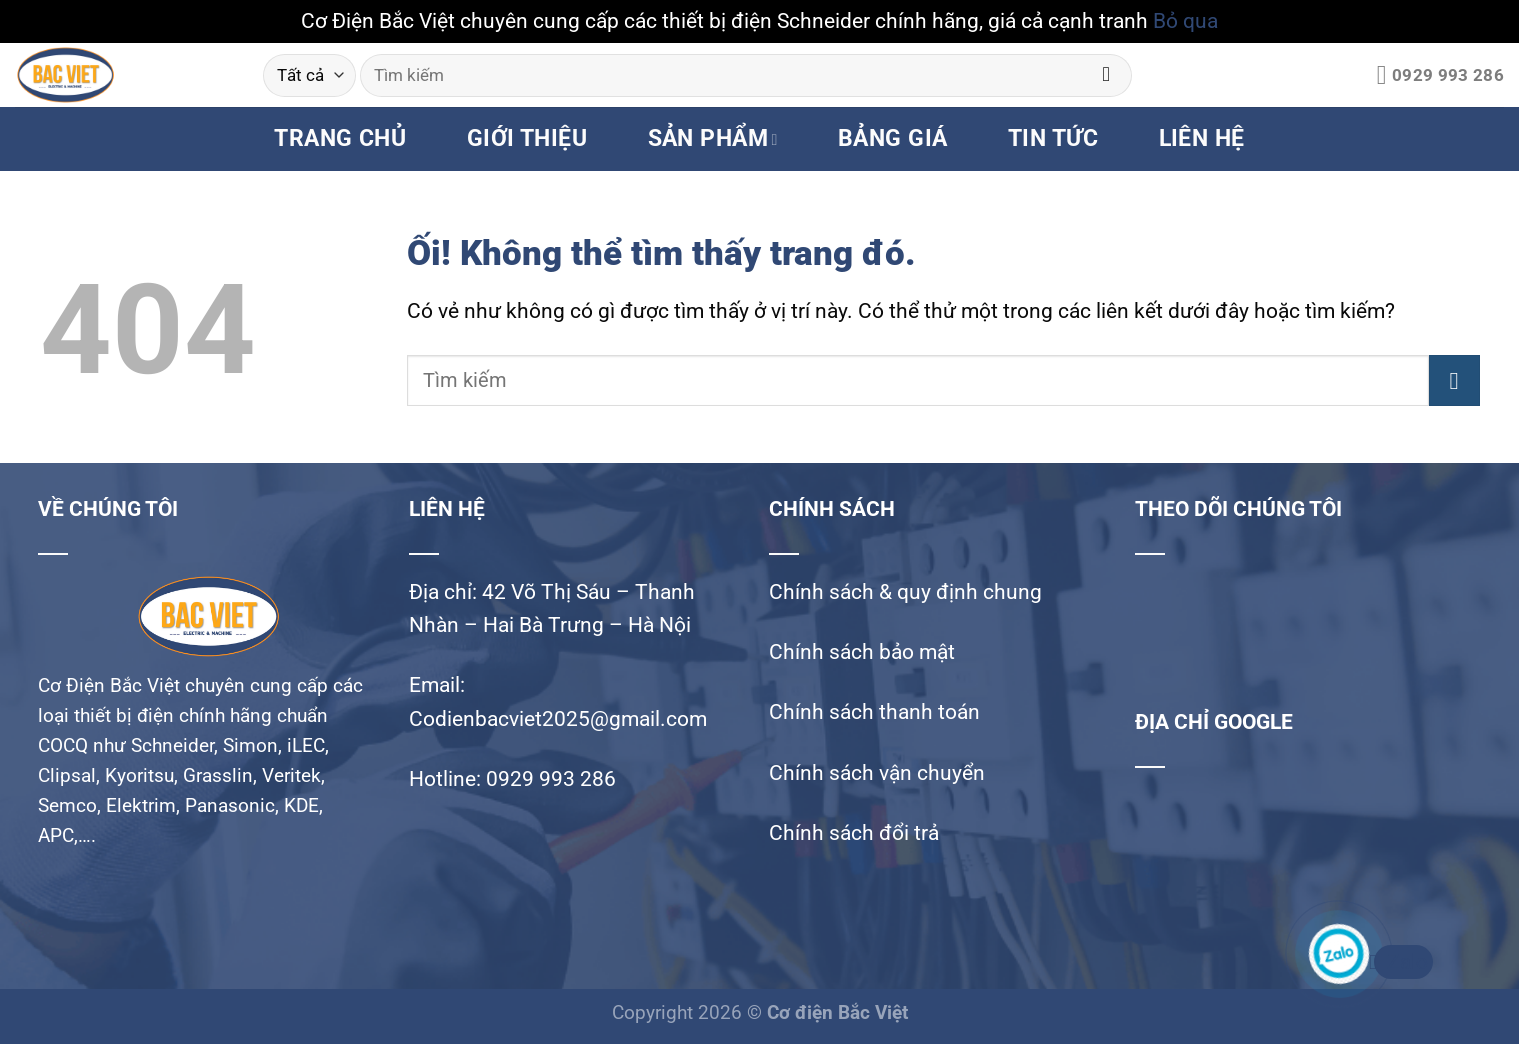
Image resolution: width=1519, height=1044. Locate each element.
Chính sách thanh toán (874, 712)
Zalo (1401, 962)
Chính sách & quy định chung (905, 592)
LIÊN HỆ (1202, 138)
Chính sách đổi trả (854, 833)
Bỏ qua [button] (1185, 21)
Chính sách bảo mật (862, 652)
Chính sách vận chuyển (877, 773)
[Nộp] (1106, 75)
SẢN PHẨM (713, 138)
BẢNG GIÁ (893, 138)
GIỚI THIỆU (527, 138)
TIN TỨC (1053, 138)
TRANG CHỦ (340, 138)
